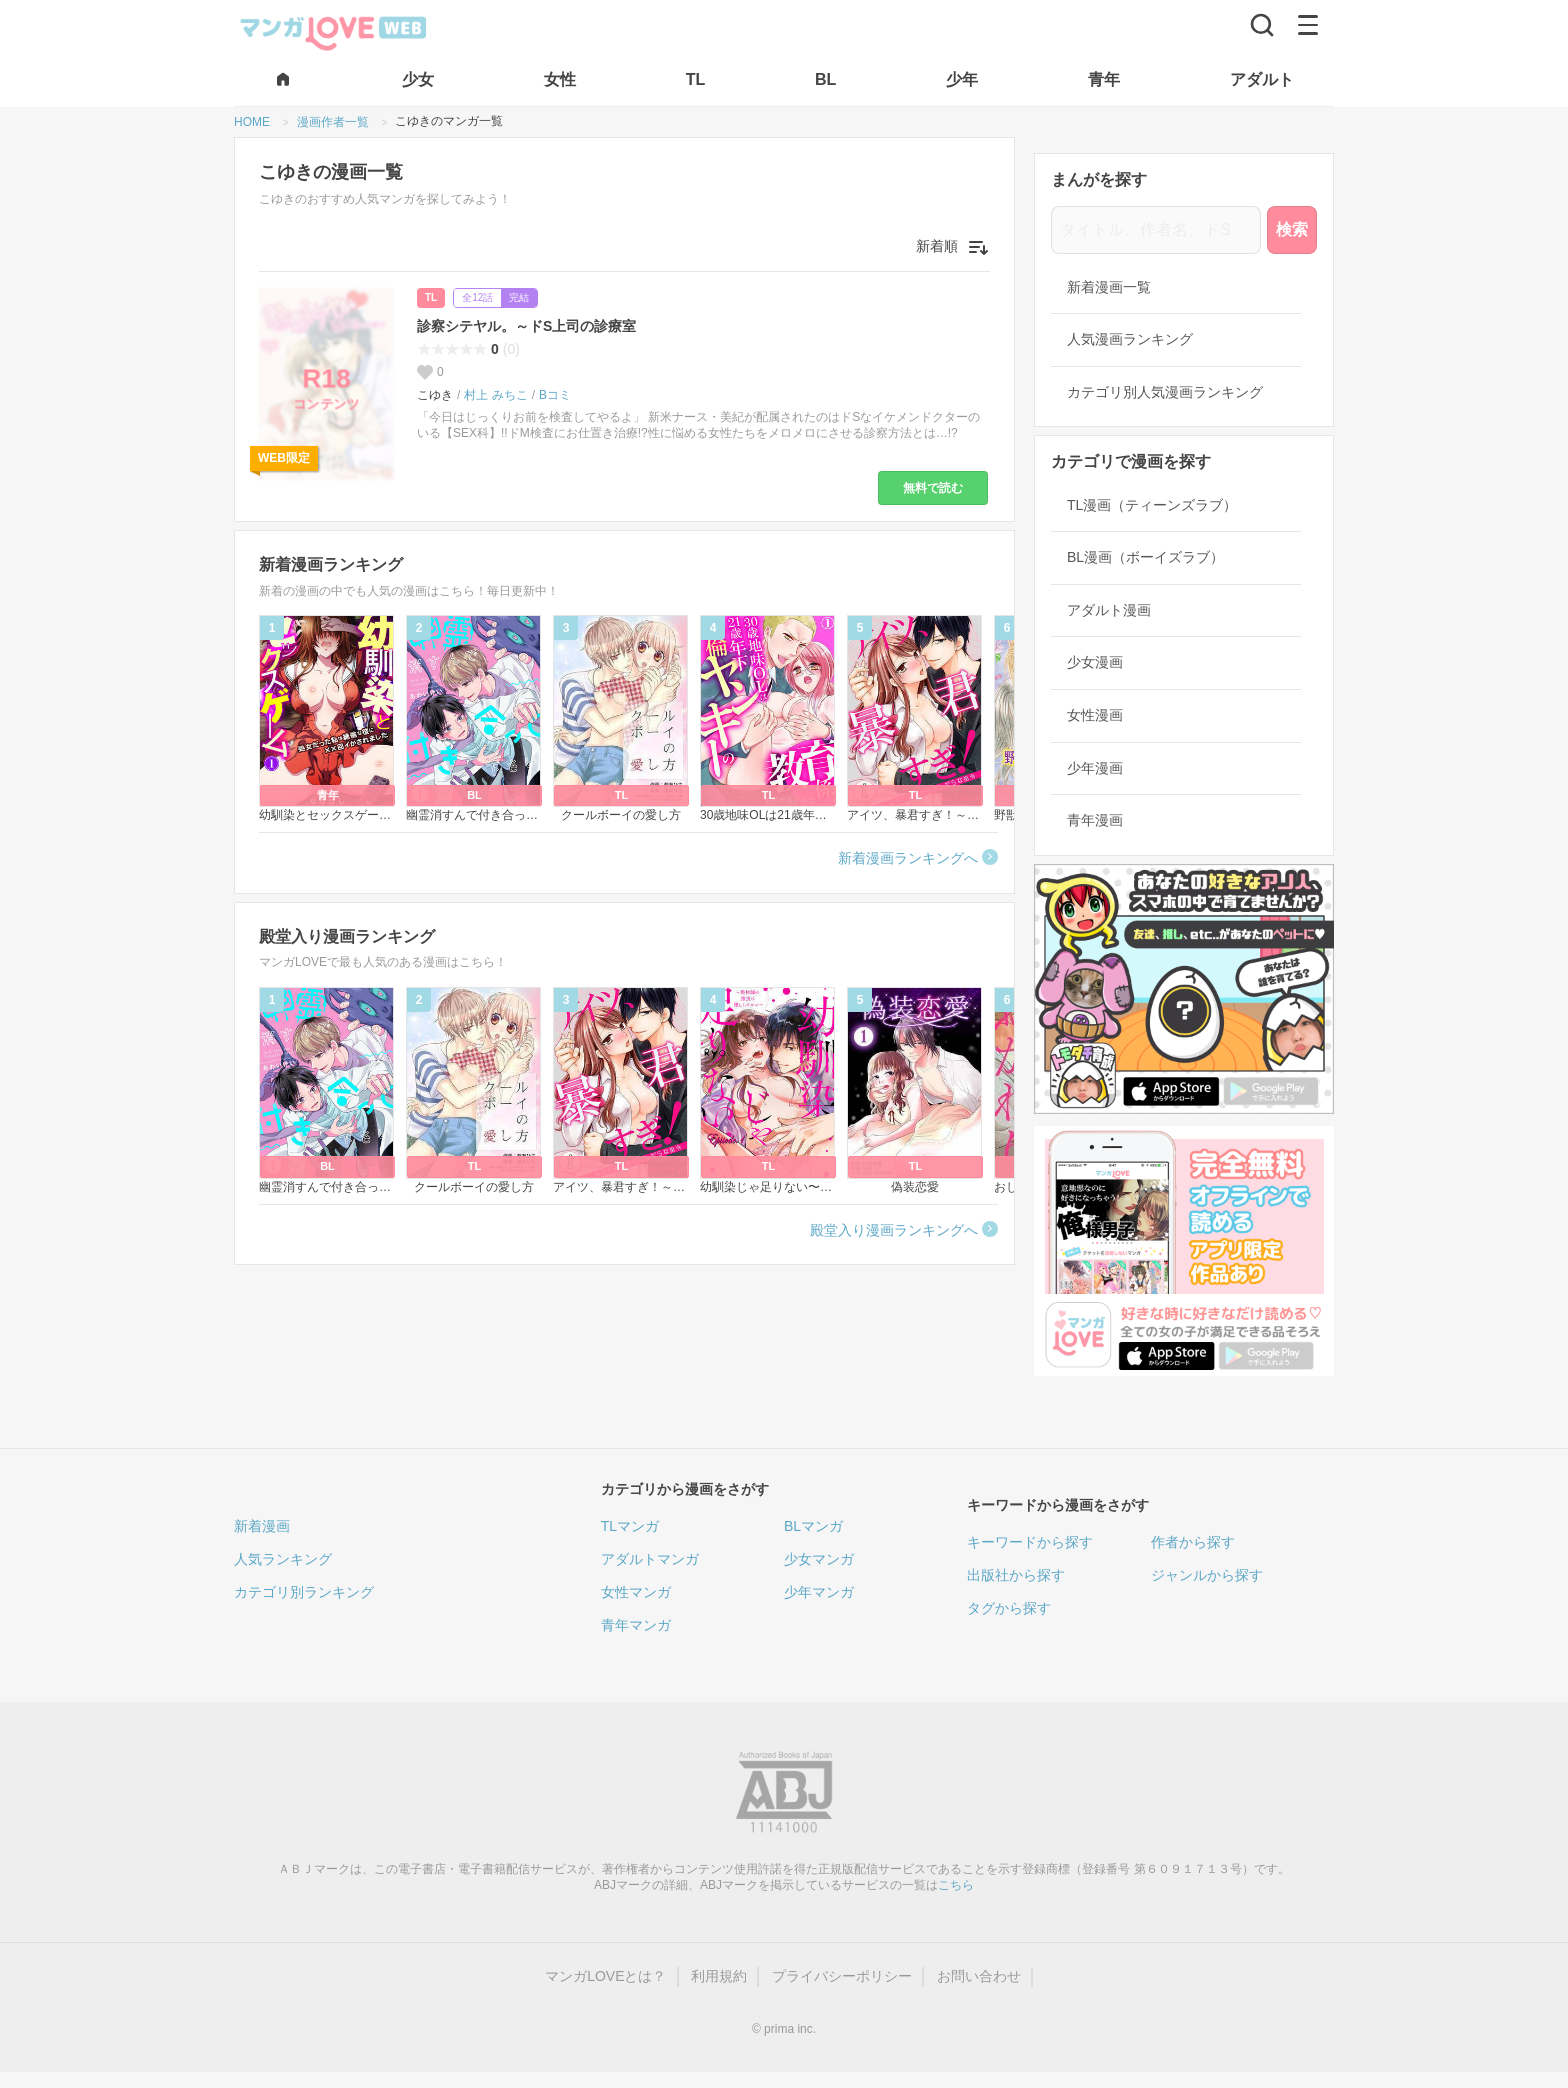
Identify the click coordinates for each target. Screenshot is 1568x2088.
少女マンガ (819, 1559)
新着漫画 (262, 1526)
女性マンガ (636, 1592)
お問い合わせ (979, 1976)
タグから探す (1009, 1608)
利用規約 (719, 1976)
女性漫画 (1095, 715)
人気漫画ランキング (1130, 339)
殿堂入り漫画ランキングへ (894, 1230)
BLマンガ (813, 1526)
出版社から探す (1016, 1575)
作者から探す (1193, 1542)
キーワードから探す (1030, 1542)
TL (431, 297)
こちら (956, 1885)
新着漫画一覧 (1109, 287)
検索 (1292, 229)
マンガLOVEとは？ (605, 1976)
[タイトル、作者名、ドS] (1156, 230)
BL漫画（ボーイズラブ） (1145, 557)
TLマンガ (630, 1526)
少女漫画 (1095, 662)
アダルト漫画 (1109, 610)
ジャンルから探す (1207, 1575)
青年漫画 (1095, 820)
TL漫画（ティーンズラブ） (1152, 505)
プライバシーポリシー (842, 1976)
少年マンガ (819, 1592)
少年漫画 (1095, 768)
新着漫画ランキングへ (908, 858)
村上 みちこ (495, 395)
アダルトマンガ (650, 1559)
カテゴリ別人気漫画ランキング (1165, 392)
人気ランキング (283, 1559)
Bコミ (555, 395)
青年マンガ (636, 1625)
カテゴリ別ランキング (304, 1592)
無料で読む (933, 488)
